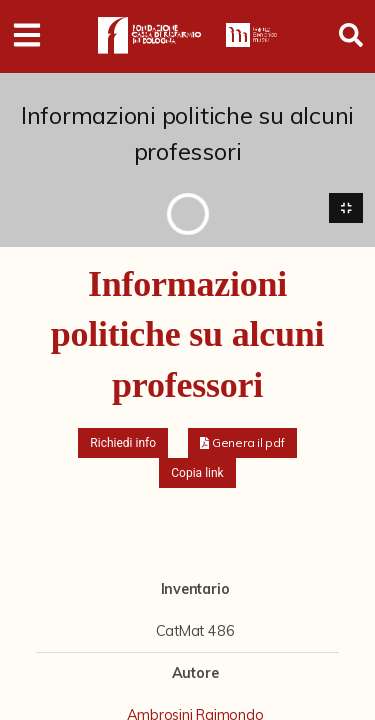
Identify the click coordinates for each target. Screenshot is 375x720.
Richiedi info (123, 443)
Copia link (197, 473)
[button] (242, 443)
